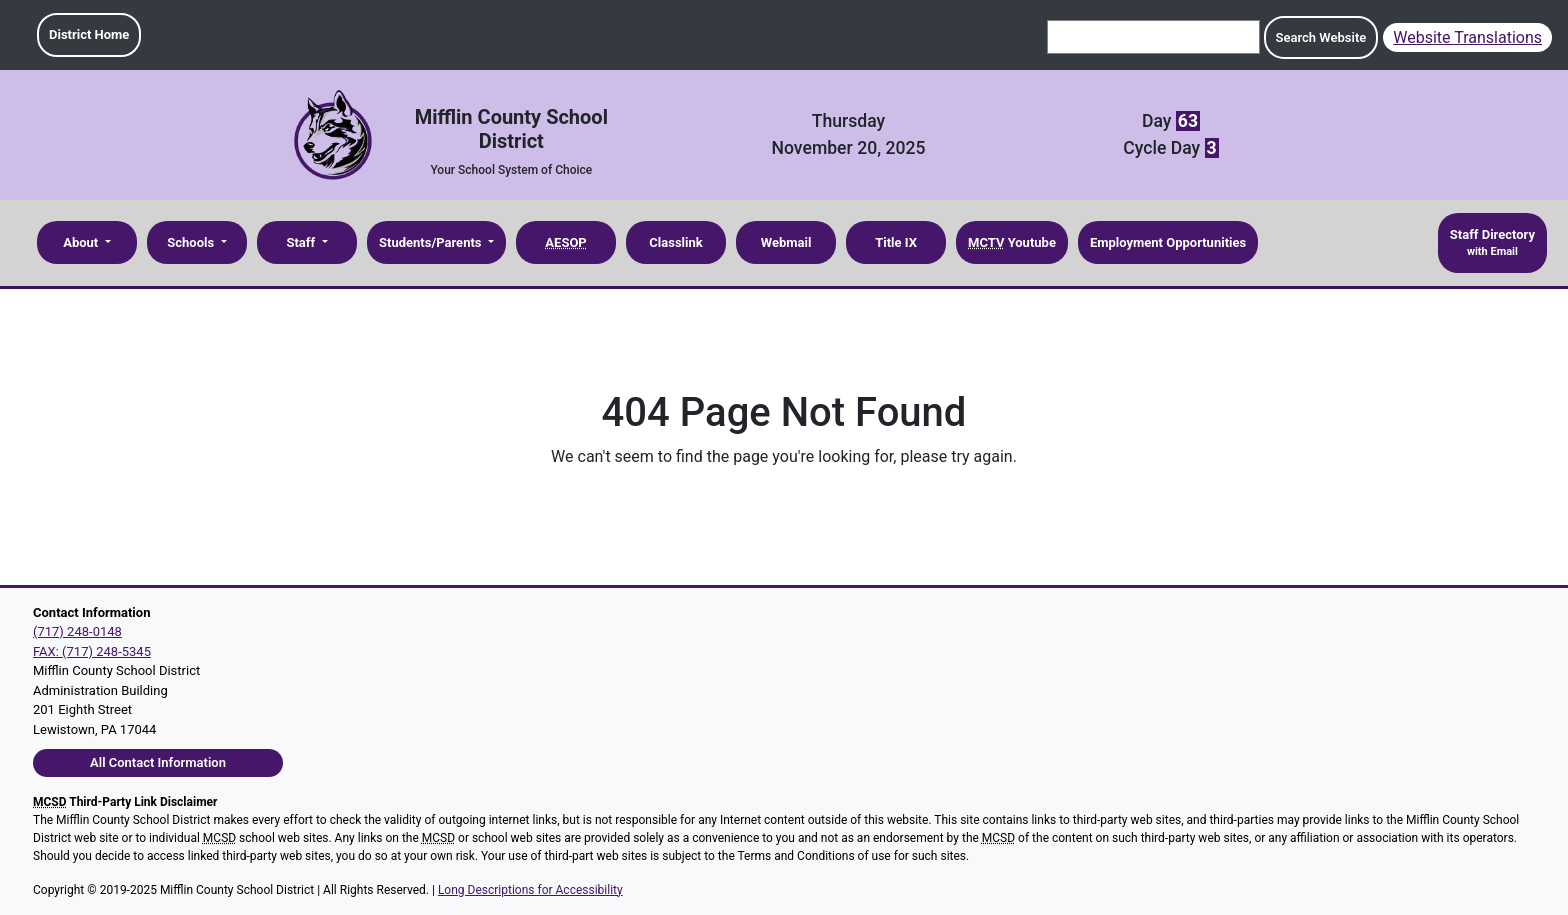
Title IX (896, 242)
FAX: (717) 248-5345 (92, 651)
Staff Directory (1492, 244)
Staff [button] (302, 242)
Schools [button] (192, 242)
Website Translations (1467, 37)
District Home (89, 34)
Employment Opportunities (1168, 242)
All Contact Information (158, 762)
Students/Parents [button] (432, 242)
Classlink (675, 242)
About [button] (82, 242)
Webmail (786, 242)
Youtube (1012, 242)
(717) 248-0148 (77, 631)
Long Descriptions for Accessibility (530, 890)
